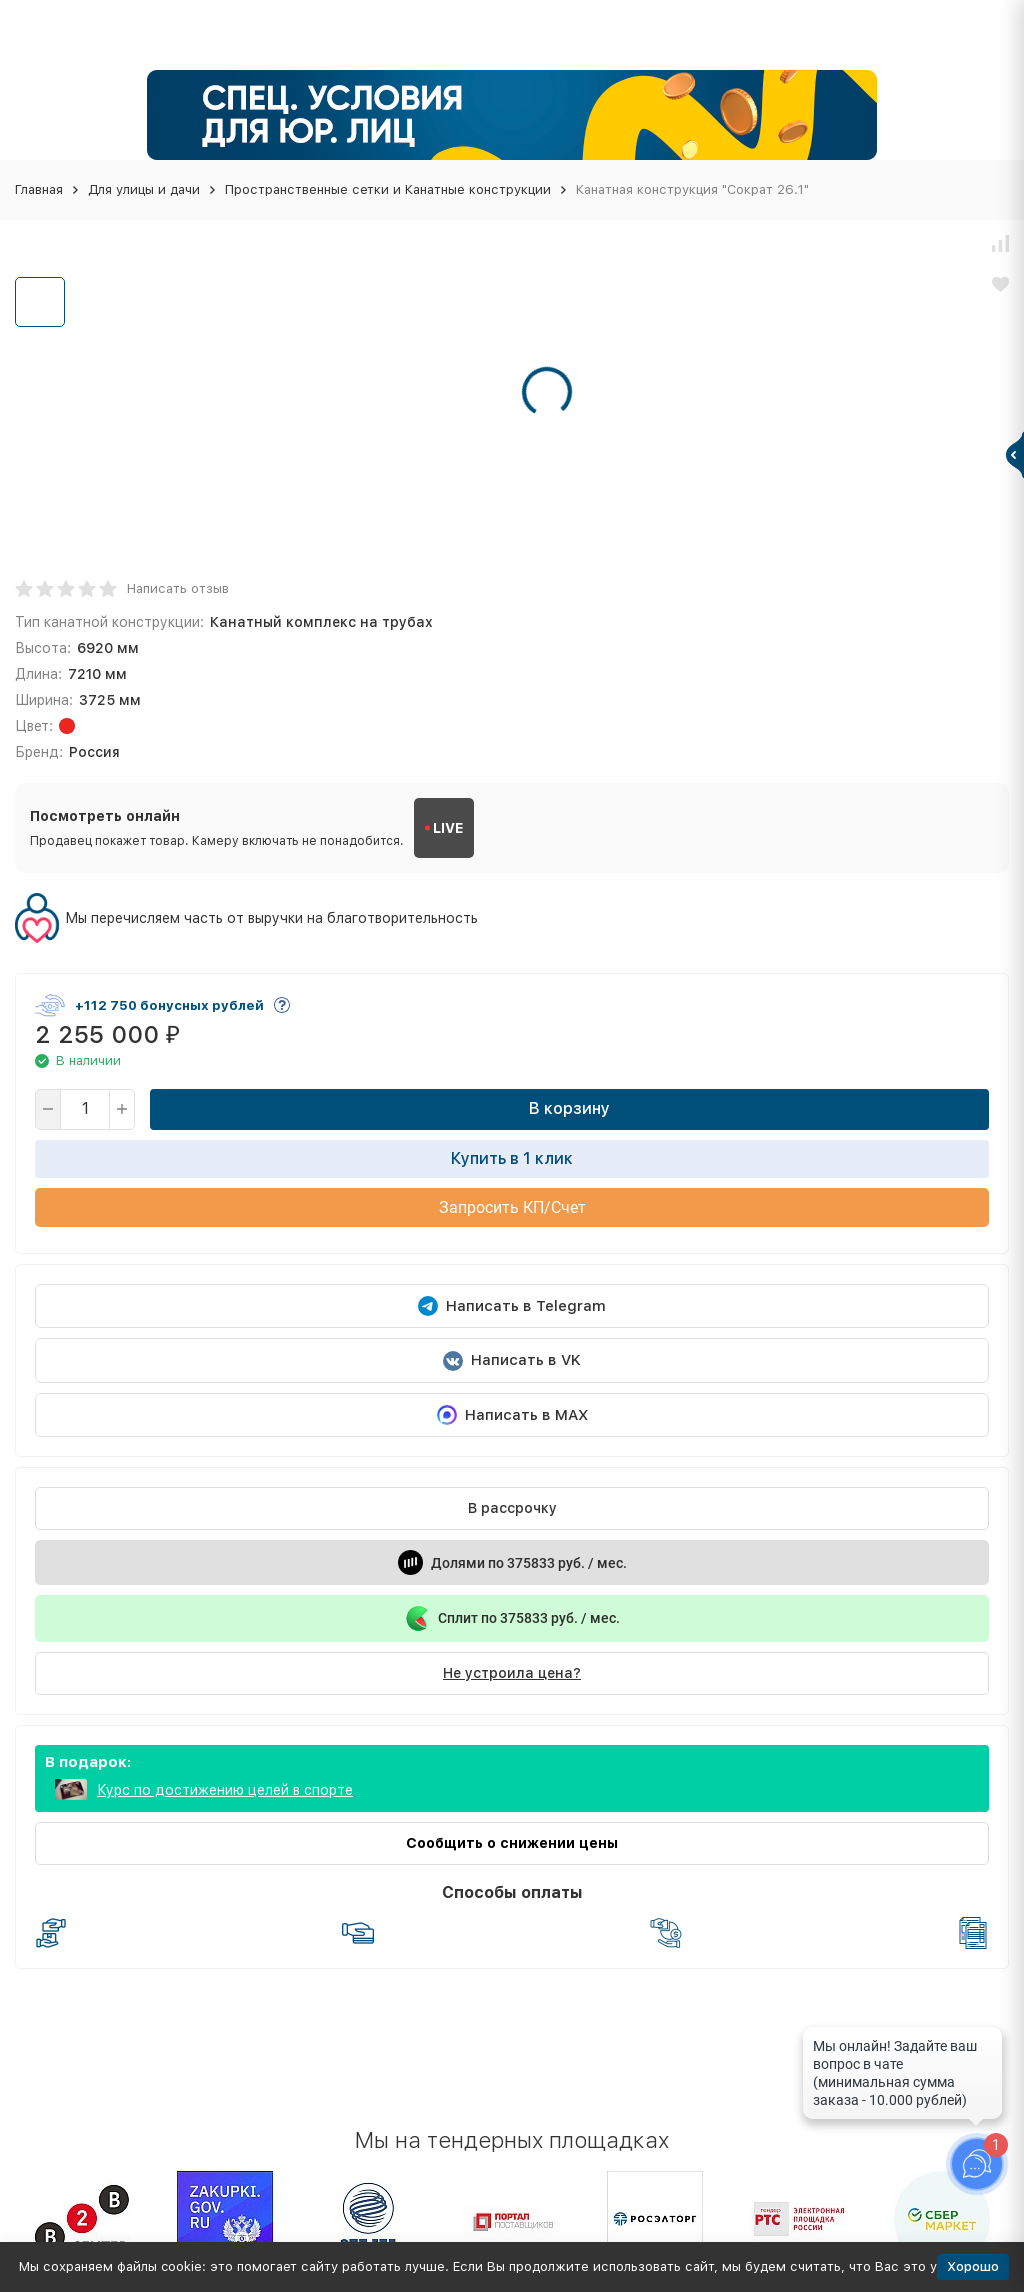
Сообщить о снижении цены (512, 1843)
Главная (39, 189)
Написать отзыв (178, 588)
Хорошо (973, 2266)
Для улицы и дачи (144, 189)
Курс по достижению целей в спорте (225, 1790)
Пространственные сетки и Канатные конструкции (388, 189)
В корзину (569, 1108)
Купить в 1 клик (512, 1158)
